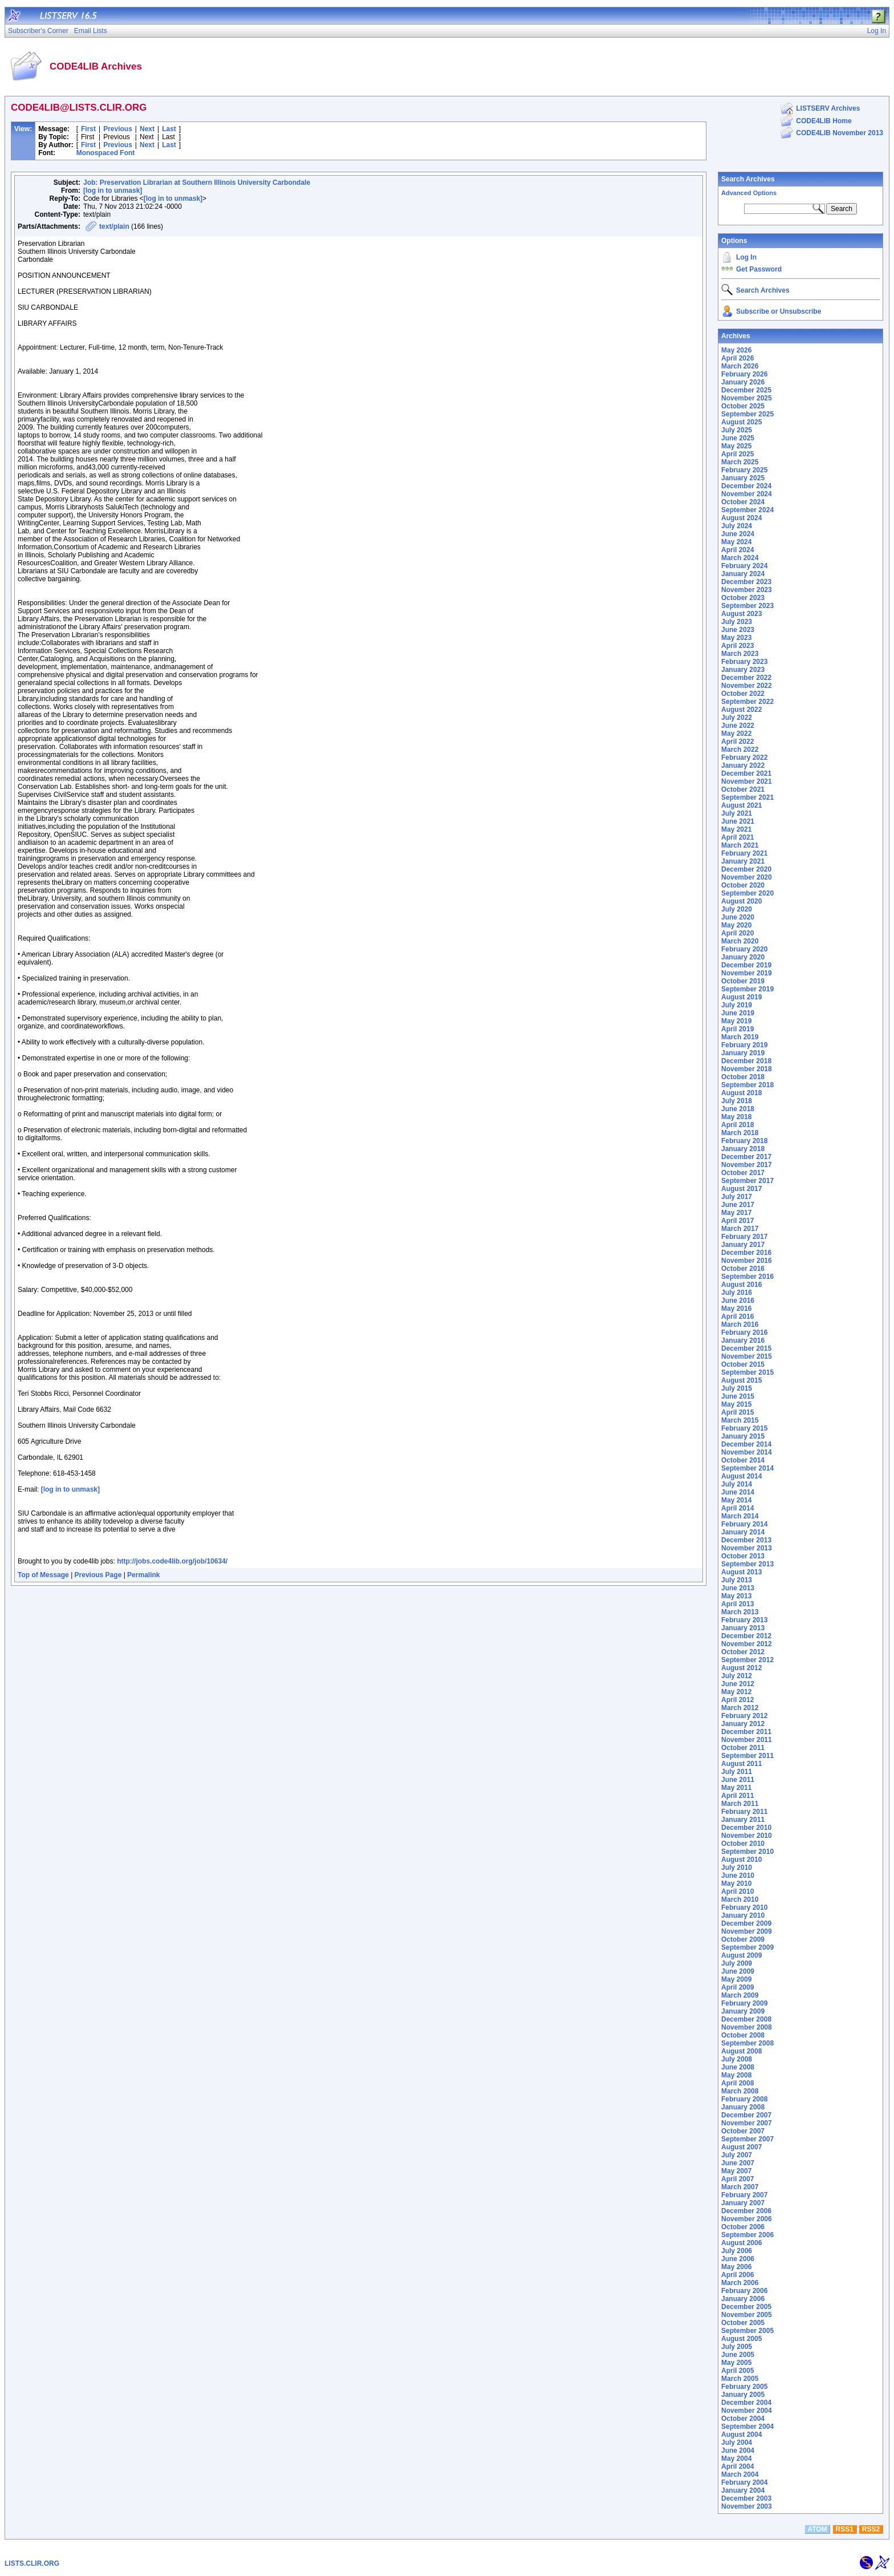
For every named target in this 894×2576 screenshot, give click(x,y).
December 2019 (746, 965)
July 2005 (736, 2347)
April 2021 (737, 837)
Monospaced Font (105, 153)
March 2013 (739, 1612)
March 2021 (739, 845)
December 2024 (746, 486)
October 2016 (743, 1269)
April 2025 (737, 454)
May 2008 (736, 2075)
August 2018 (741, 1093)
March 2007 (739, 2187)
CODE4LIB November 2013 (839, 133)
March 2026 (739, 366)
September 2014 (747, 1468)
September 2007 (747, 2139)
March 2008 (739, 2091)
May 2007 (736, 2171)
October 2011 (743, 1748)
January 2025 (743, 478)
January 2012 (743, 1724)
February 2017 (744, 1237)
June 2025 (737, 438)
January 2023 (743, 670)
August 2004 (741, 2435)
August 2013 (741, 1572)
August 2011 (741, 1764)
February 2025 (744, 470)
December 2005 (746, 2307)
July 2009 (736, 1963)
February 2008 (744, 2099)
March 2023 (739, 654)
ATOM (817, 2529)
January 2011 (743, 1820)
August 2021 (741, 805)
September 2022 (747, 702)
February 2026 (744, 374)
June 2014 (737, 1492)
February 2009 (744, 2003)
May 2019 (736, 1021)
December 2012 (746, 1636)
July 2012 (736, 1676)
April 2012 (737, 1700)
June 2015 (737, 1396)
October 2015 (743, 1364)
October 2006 (743, 2227)
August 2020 (741, 901)
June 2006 (737, 2259)
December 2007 (746, 2115)
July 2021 (736, 813)
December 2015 (746, 1348)
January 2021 (743, 861)
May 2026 (736, 350)
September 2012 (747, 1660)
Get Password (759, 269)
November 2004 (746, 2411)
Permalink (143, 1575)
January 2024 (743, 574)
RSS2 (871, 2529)
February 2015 (744, 1428)
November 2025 (746, 398)
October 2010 (743, 1844)
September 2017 (747, 1181)
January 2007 (743, 2203)
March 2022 (739, 750)
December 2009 (746, 1923)
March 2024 (739, 558)
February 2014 (744, 1524)
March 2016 (739, 1324)
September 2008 (747, 2043)
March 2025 (739, 462)
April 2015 (737, 1412)
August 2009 (741, 1955)
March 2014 (739, 1516)
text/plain (114, 226)
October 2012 (743, 1652)
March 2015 (739, 1420)
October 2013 (743, 1556)
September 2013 (747, 1564)
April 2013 (737, 1604)
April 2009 (737, 1987)
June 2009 (737, 1971)
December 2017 (746, 1157)
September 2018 (747, 1085)
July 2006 (736, 2251)
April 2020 (737, 933)
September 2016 (747, 1277)
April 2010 (737, 1891)
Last (169, 129)
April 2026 (737, 358)
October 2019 (743, 981)
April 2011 (737, 1796)
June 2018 (737, 1109)
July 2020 (736, 909)
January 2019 (743, 1053)
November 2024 (746, 494)
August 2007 (741, 2147)
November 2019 (746, 973)
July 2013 (736, 1580)
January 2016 (743, 1340)
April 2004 (737, 2466)
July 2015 (736, 1388)
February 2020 (744, 949)
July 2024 (736, 526)
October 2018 (743, 1077)
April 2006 (737, 2275)
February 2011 (744, 1812)
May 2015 (736, 1404)
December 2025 (746, 390)
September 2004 (747, 2427)
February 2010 (744, 1907)
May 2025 (736, 446)
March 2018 (739, 1133)
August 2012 (741, 1668)
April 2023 (737, 646)
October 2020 (743, 885)
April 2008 (737, 2083)
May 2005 (736, 2363)
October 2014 (743, 1460)
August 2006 (741, 2243)
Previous (117, 129)
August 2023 (741, 614)
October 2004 (743, 2419)
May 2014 (736, 1500)
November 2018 (746, 1069)
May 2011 (736, 1788)
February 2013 (744, 1620)
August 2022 (741, 710)
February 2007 (744, 2195)
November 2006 (746, 2219)
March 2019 (739, 1037)
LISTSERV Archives (828, 108)
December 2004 (746, 2403)
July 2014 (736, 1484)
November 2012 (746, 1644)
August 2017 (741, 1189)
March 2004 (739, 2474)
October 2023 (743, 598)
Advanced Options (749, 192)
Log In (746, 257)
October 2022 (743, 694)
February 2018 (744, 1141)
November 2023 (746, 590)
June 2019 (737, 1013)
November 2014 (746, 1452)
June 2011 (737, 1780)
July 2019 (736, 1005)
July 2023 (736, 622)
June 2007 (737, 2163)
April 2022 (737, 742)
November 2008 (746, 2027)
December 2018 (746, 1061)
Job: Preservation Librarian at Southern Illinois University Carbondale (196, 183)
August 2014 (741, 1476)
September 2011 (747, 1756)
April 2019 (737, 1029)
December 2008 (746, 2019)
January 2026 (743, 382)
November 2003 (746, 2506)
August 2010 (741, 1860)
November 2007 (746, 2123)
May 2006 (736, 2267)
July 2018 (736, 1101)
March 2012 (739, 1708)
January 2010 (743, 1915)
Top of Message (43, 1575)
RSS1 (845, 2529)
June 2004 (737, 2451)
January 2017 (743, 1245)
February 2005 (744, 2387)
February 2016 (744, 1332)
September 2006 (747, 2235)
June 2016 (737, 1301)
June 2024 (737, 534)
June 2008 (737, 2067)
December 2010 (746, 1828)
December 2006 (746, 2211)
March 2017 (739, 1229)
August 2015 (741, 1380)
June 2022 (737, 726)
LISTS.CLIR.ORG (32, 2563)
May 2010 (736, 1884)
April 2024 (737, 550)
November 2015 (746, 1356)
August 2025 (741, 422)
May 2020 (736, 925)
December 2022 (746, 678)
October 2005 (743, 2323)
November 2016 (746, 1261)
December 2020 (746, 869)
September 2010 (747, 1852)
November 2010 (746, 1836)
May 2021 (736, 829)
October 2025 (743, 406)
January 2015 (743, 1436)
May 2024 (736, 542)
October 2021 (743, 789)
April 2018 (737, 1125)
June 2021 (737, 821)
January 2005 (743, 2395)
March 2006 (739, 2283)
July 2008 (736, 2059)
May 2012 (736, 1692)
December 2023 (746, 582)
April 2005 (737, 2371)
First (88, 129)
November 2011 (746, 1740)
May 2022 (736, 734)
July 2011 (736, 1772)
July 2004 (736, 2443)
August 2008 (741, 2051)
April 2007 (737, 2179)
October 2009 (743, 1939)
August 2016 (741, 1285)
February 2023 (744, 662)
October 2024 (743, 502)
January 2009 (743, 2011)
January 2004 (743, 2490)
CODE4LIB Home (823, 121)
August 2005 (741, 2339)
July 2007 (736, 2155)
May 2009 (736, 1979)
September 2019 (747, 989)
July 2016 (736, 1293)
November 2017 (746, 1165)
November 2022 (746, 686)
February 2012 (744, 1716)
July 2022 (736, 718)
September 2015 (747, 1372)
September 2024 (747, 510)
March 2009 (739, 1995)
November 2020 (746, 877)
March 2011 (739, 1804)
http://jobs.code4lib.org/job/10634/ (172, 1561)
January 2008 (743, 2107)
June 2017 (737, 1205)
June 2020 (737, 917)
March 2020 (739, 941)
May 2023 (736, 638)
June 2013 (737, 1588)
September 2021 (747, 797)
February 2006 (744, 2291)
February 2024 (744, 566)
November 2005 (746, 2315)
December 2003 (746, 2498)
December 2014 (746, 1444)
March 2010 (739, 1899)
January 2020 (743, 957)
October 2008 (743, 2035)
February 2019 (744, 1045)
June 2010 (737, 1876)
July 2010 (736, 1868)
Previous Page (98, 1575)
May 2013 (736, 1596)
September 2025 (747, 414)
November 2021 (746, 781)
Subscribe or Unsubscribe (778, 311)
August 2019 (741, 997)
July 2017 (736, 1197)
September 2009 (747, 1947)
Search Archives (748, 179)
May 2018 (736, 1117)
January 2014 (743, 1532)
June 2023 (737, 630)
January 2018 (743, 1149)
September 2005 (747, 2331)
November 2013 (746, 1548)
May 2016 (736, 1309)
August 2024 (741, 518)
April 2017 (737, 1221)
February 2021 (744, 853)
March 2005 (739, 2379)
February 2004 (744, 2482)
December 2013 (746, 1540)
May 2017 (736, 1213)
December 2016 (746, 1253)
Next (147, 129)
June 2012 (737, 1684)
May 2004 (736, 2458)
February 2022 (744, 758)
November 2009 (746, 1931)
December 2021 (746, 773)
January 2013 (743, 1628)
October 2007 (743, 2131)
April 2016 (737, 1317)
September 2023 (747, 606)
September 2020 (747, 893)
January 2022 (743, 765)
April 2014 (737, 1508)
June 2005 (737, 2355)
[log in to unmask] (112, 191)
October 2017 (743, 1173)
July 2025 (736, 430)
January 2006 (743, 2299)
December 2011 (746, 1732)
